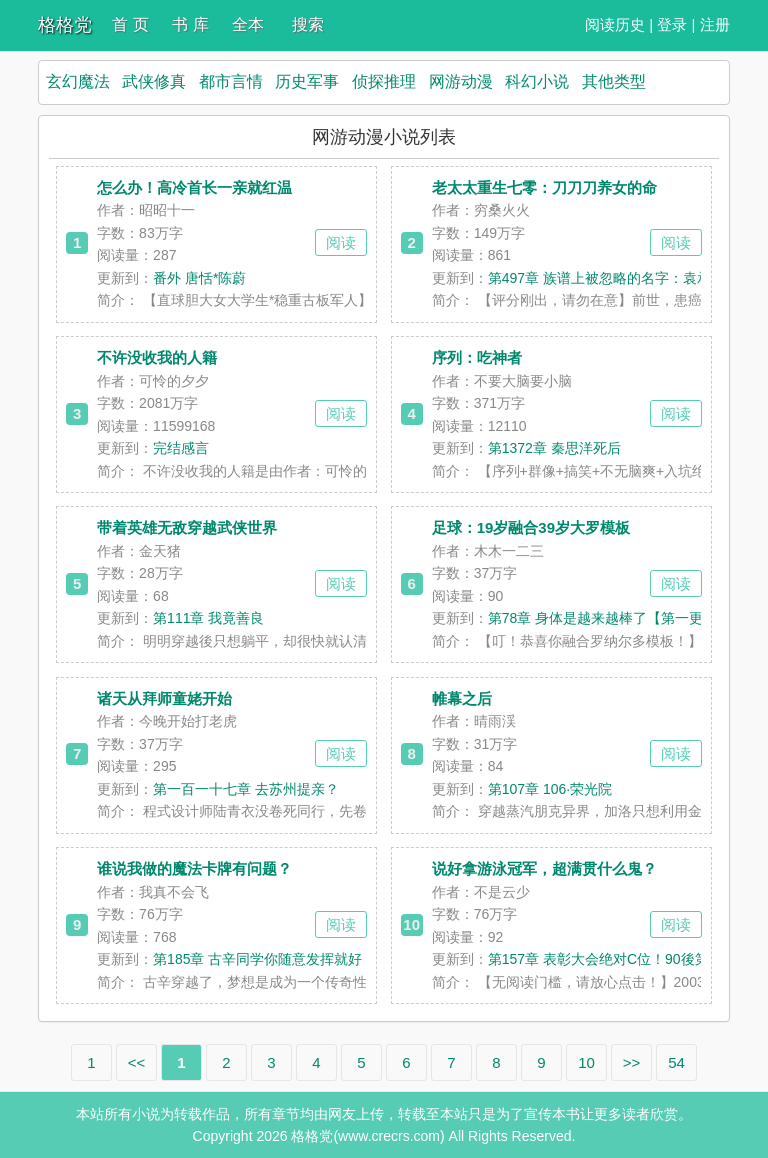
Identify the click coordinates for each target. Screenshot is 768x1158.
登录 (672, 24)
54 (676, 1062)
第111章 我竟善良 (208, 618)
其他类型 (614, 81)
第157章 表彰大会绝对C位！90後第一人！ (619, 959)
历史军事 (307, 81)
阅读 (341, 242)
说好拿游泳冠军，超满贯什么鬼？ (544, 868)
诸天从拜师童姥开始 (164, 698)
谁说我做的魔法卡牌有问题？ (194, 868)
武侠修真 (154, 81)
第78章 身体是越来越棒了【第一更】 (602, 618)
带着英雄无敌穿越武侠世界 (187, 527)
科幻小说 (537, 81)
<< (137, 1062)
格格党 (65, 25)
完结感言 (181, 448)
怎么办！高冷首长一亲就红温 (194, 187)
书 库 (190, 24)
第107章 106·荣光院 (550, 789)
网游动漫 (461, 81)
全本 (248, 24)
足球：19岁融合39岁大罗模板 (531, 527)
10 (586, 1062)
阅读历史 (615, 24)
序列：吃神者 (477, 357)
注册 (715, 24)
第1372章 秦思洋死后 (554, 448)
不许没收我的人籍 (157, 357)
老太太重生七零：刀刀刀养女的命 (544, 187)
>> (632, 1062)
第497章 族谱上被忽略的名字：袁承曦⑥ (613, 278)
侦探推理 (384, 81)
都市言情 (231, 81)
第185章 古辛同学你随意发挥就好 (257, 959)
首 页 (130, 24)
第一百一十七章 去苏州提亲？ (246, 789)
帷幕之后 (462, 698)
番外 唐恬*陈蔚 (199, 278)
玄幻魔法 (78, 81)
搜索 (308, 24)
